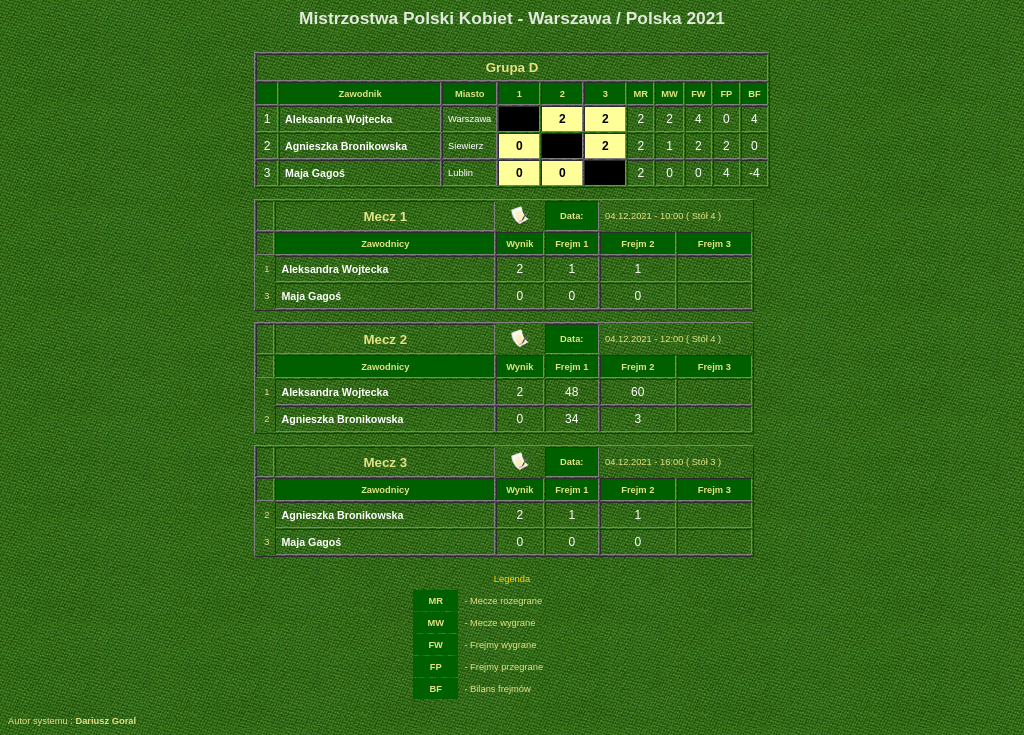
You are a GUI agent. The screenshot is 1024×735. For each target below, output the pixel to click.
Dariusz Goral (105, 721)
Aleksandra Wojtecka (338, 119)
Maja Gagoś (315, 173)
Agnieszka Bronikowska (346, 146)
